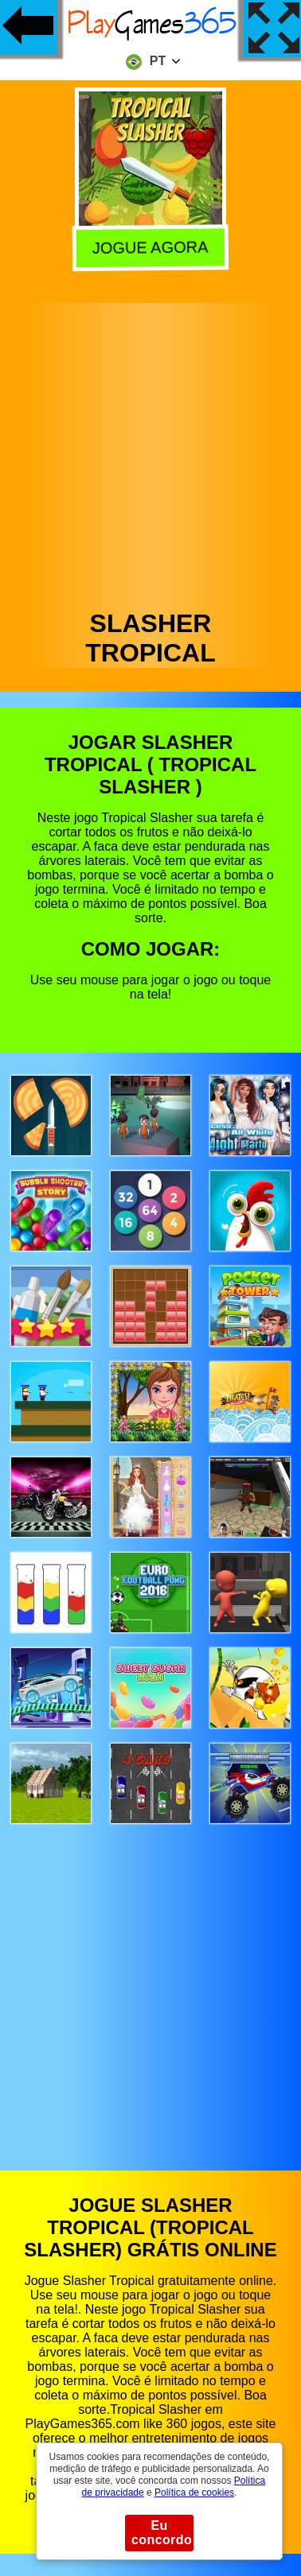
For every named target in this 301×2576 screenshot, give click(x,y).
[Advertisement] (149, 452)
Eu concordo (161, 2533)
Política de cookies (194, 2492)
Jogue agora (150, 247)
